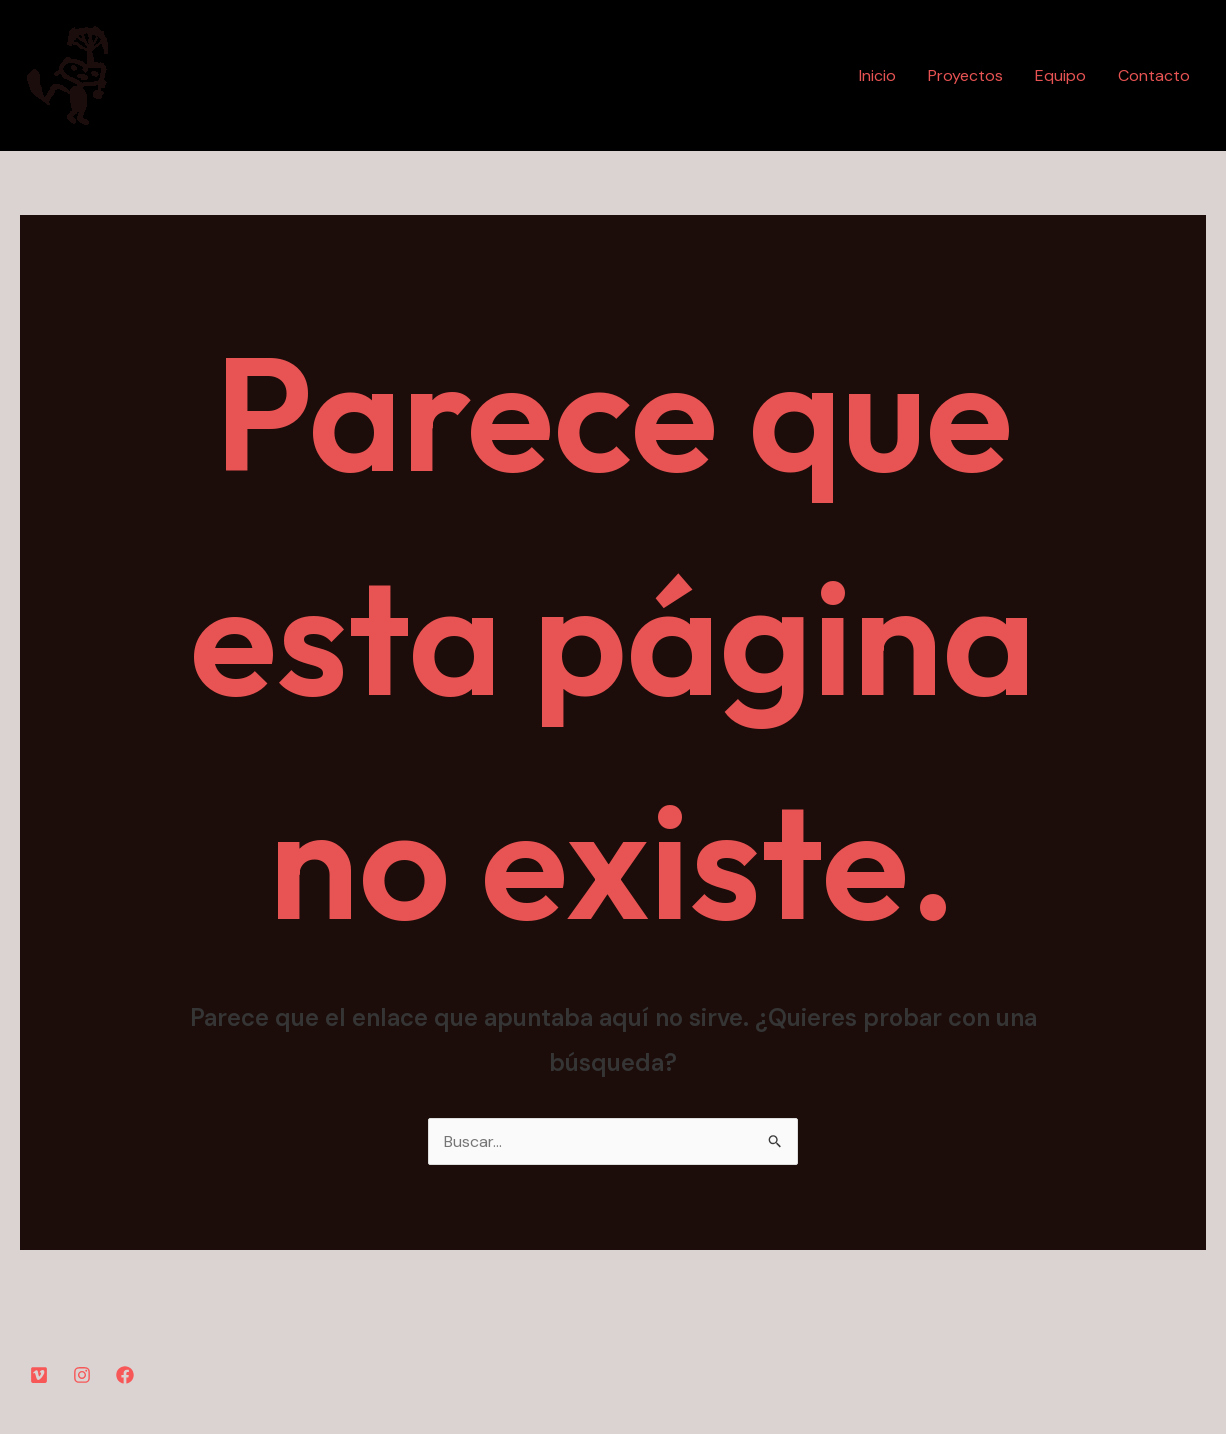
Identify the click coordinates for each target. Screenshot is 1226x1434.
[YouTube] (39, 1375)
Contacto (1154, 75)
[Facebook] (125, 1375)
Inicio (877, 75)
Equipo (1060, 75)
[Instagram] (82, 1375)
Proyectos (965, 75)
